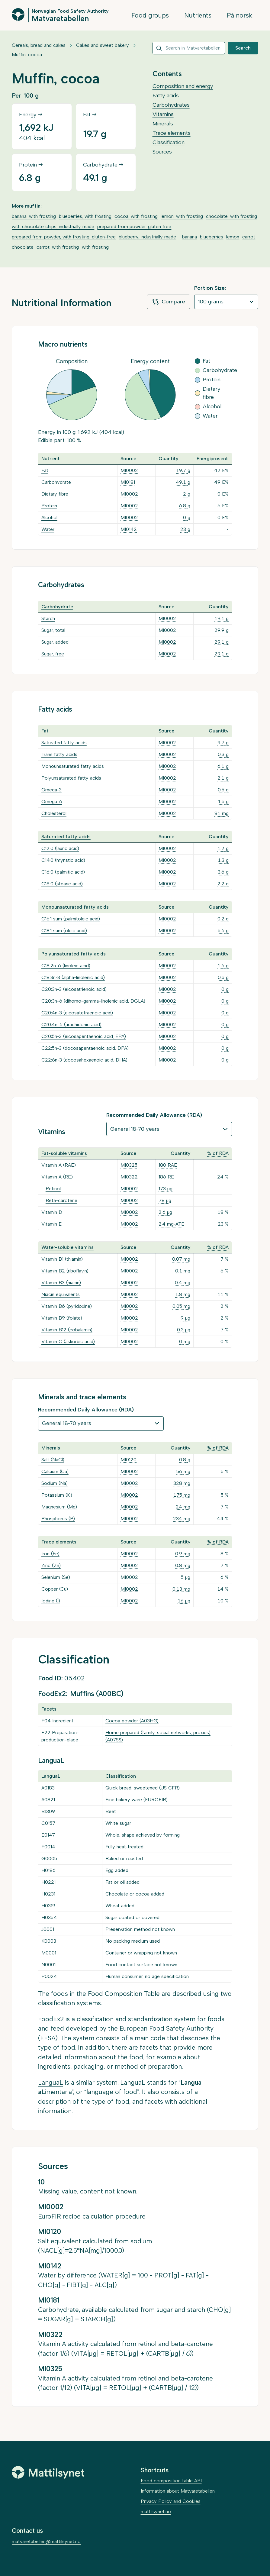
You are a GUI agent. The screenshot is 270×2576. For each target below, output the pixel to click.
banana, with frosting (34, 216)
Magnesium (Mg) (59, 1507)
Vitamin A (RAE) (58, 1165)
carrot (248, 237)
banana (189, 237)
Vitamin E (51, 1224)
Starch (48, 618)
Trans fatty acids (59, 754)
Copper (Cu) (54, 1589)
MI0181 (128, 482)
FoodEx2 (51, 2019)
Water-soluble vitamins (67, 1247)
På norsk (239, 15)
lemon (232, 237)
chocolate (23, 247)
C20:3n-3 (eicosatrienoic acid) (74, 989)
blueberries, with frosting (85, 216)
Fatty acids (166, 95)
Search (243, 48)
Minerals (163, 123)
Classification (169, 142)
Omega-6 (51, 801)
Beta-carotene (61, 1200)
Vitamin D (51, 1212)
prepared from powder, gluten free (134, 226)
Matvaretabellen (60, 18)
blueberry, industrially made (147, 237)
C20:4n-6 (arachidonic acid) (71, 1024)
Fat (44, 470)
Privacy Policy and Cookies (171, 2501)
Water (47, 529)
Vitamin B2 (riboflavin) (64, 1271)
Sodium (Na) (54, 1483)
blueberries (211, 237)
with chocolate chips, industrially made (53, 226)
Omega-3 (51, 790)
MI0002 (129, 470)
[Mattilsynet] (48, 2472)
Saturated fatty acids (64, 742)
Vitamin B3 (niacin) (61, 1282)
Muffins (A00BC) (97, 1693)
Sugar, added (55, 642)
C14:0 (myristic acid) (63, 860)
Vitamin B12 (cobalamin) (66, 1330)
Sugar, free (52, 654)
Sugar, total (53, 630)
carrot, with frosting (58, 247)
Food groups (150, 15)
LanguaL (50, 2082)
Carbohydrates (171, 105)
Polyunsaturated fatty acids (71, 778)
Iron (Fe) (50, 1553)
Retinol (53, 1188)
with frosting (95, 247)
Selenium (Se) (55, 1577)
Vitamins (163, 114)
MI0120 (129, 1460)
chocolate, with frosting (231, 216)
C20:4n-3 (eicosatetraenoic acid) (77, 1013)
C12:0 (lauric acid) (60, 848)
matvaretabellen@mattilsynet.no (46, 2541)
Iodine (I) (50, 1601)
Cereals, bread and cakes (39, 45)
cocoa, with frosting (136, 216)
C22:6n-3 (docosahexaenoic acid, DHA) (84, 1060)
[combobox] (189, 48)
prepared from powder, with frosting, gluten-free (64, 237)
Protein (49, 506)
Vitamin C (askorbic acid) (68, 1341)
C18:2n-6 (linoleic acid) (65, 965)
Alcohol (49, 517)
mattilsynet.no (156, 2511)
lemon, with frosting (182, 216)
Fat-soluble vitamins (64, 1153)
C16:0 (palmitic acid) (63, 872)
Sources (162, 151)
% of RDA (218, 1153)
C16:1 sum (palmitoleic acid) (70, 919)
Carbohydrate (56, 482)
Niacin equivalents (60, 1294)
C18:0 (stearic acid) (62, 884)
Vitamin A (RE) (57, 1177)
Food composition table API (171, 2481)
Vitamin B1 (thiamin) (62, 1259)
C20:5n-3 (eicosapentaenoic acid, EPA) (83, 1036)
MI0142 (129, 529)
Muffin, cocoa (27, 54)
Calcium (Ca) (55, 1471)
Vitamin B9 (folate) (61, 1318)
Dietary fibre (54, 494)
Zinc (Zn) (51, 1565)
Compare (168, 301)
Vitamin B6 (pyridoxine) (66, 1306)
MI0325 (129, 1165)
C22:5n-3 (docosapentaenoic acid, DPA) (85, 1048)
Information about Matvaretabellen (178, 2491)
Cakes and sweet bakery (102, 45)
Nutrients (197, 15)
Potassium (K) (56, 1495)
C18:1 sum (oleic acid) (64, 930)
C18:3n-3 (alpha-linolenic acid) (73, 977)
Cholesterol (53, 813)
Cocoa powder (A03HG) (132, 1721)
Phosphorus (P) (58, 1518)
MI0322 (129, 1177)
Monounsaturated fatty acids (72, 766)
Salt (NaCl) (52, 1460)
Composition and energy (183, 86)
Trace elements (172, 133)
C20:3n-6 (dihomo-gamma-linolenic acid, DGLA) (93, 1001)
